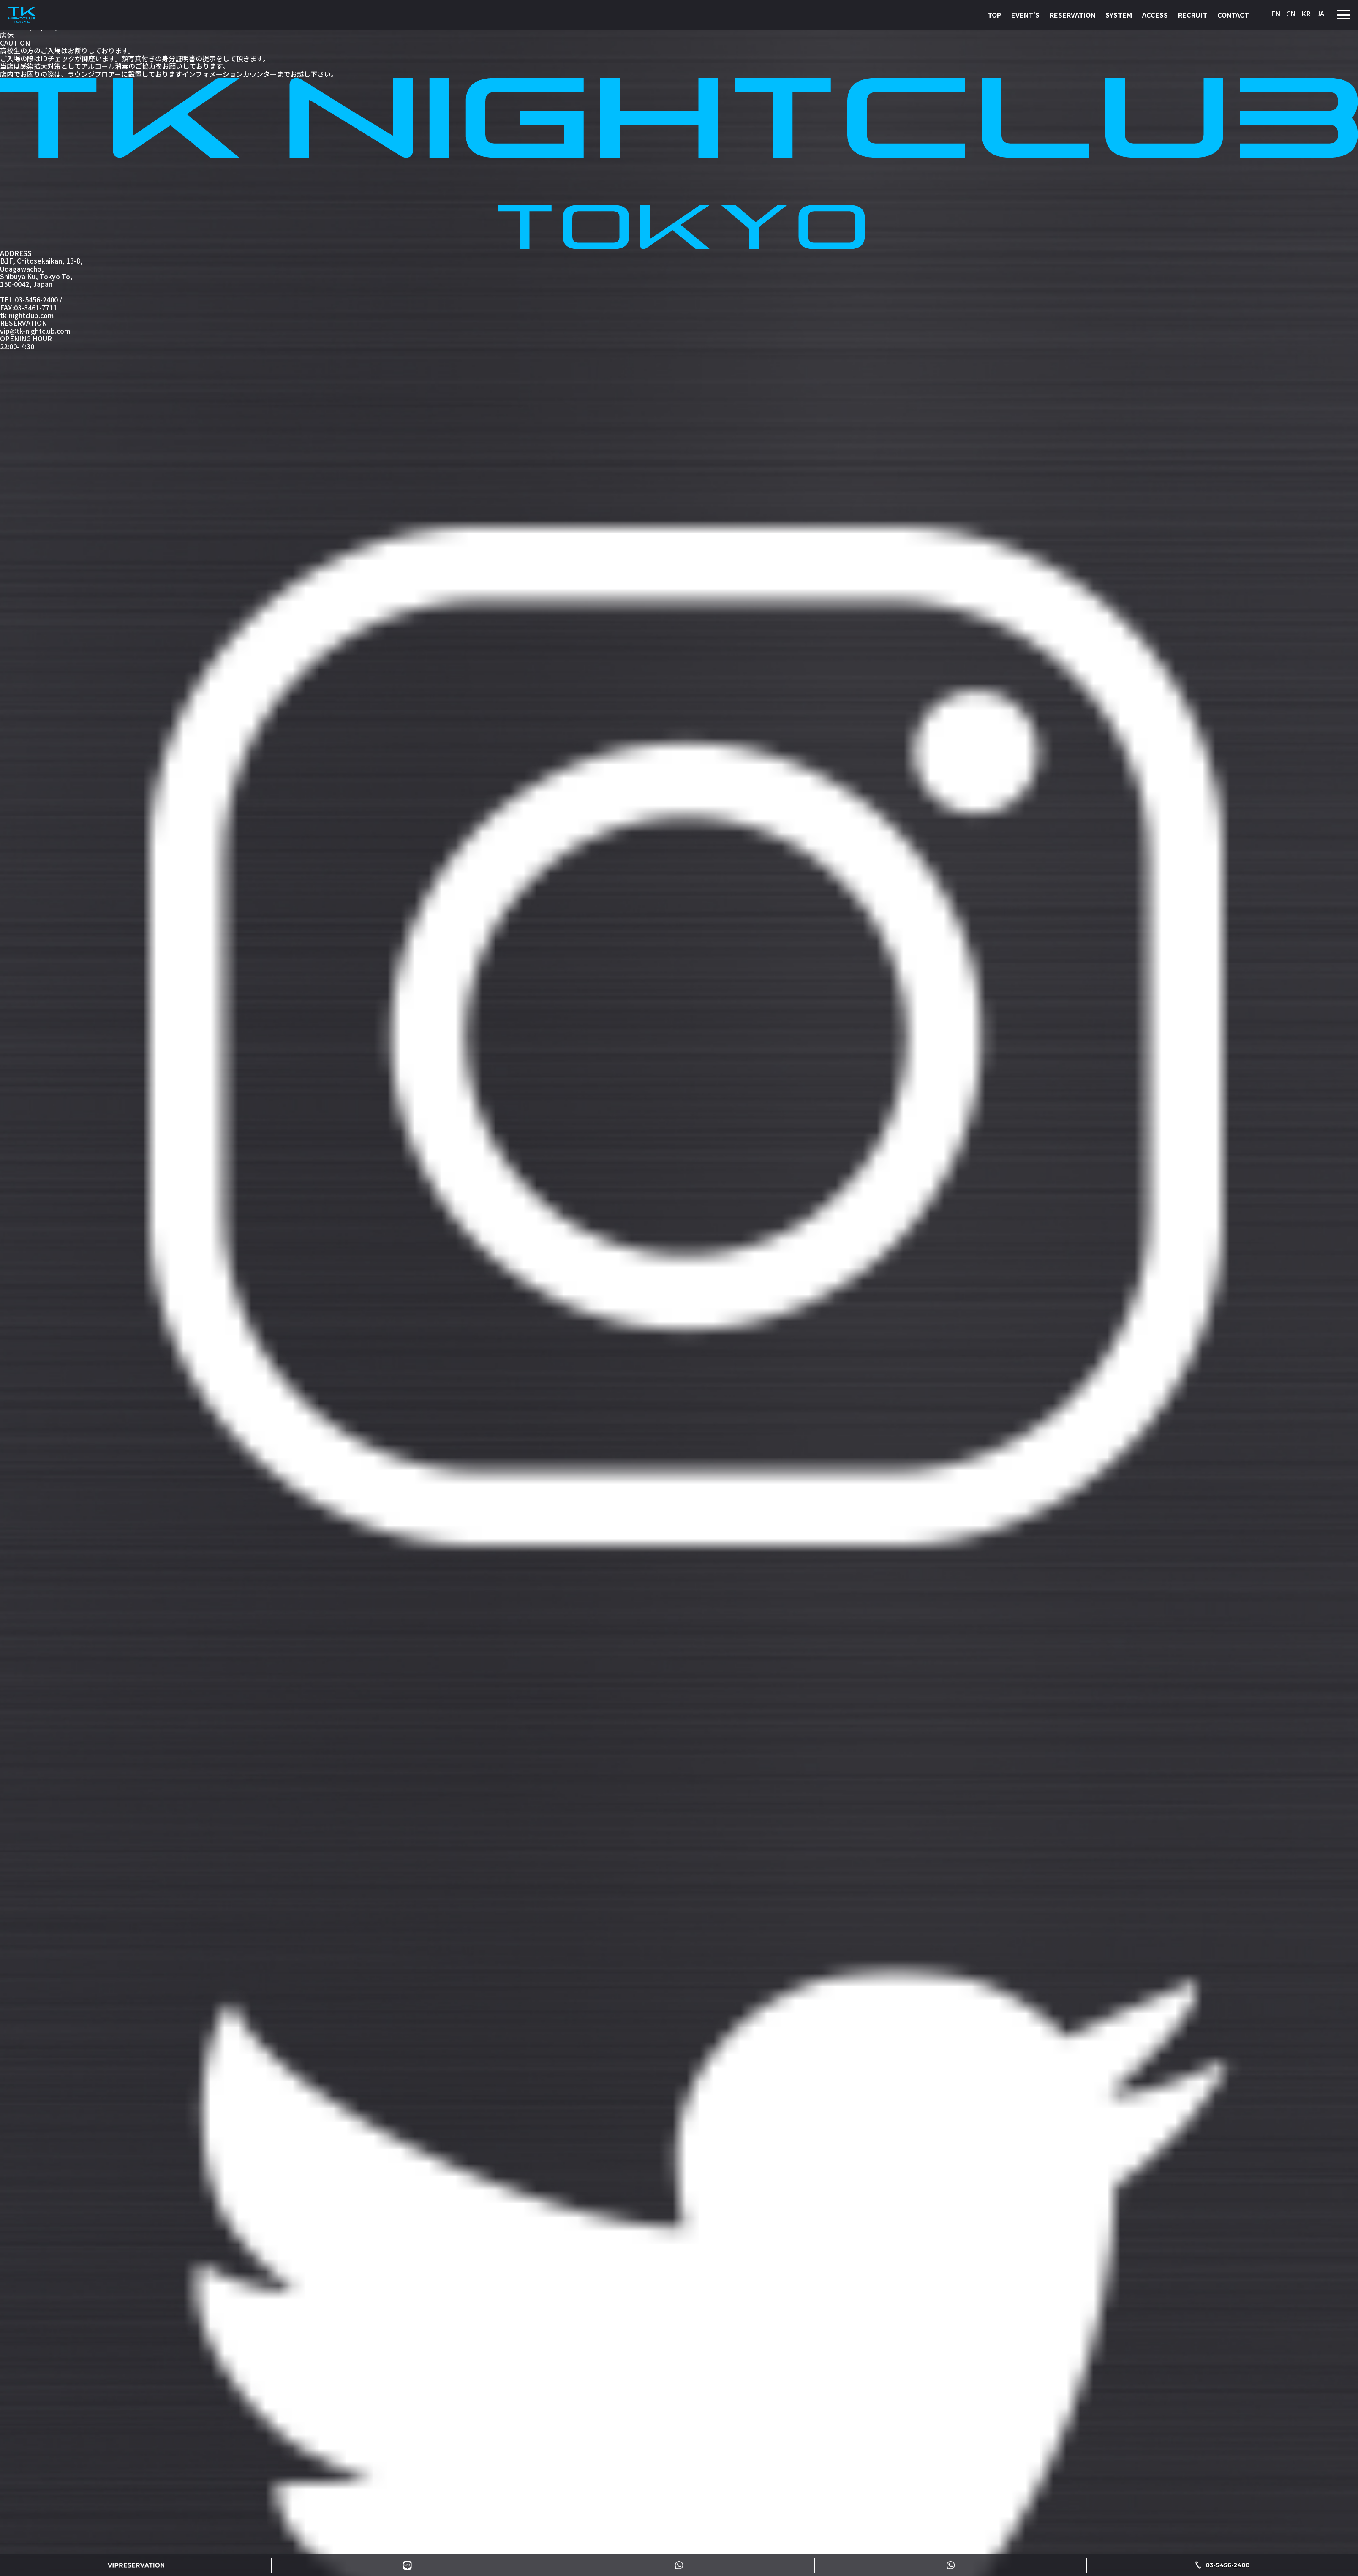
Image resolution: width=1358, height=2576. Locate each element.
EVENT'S (1025, 15)
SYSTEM (1118, 15)
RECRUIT (1192, 15)
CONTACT (1233, 15)
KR (1306, 13)
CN (1290, 13)
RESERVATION (1072, 15)
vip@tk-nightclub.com (35, 331)
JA (1320, 13)
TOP (994, 15)
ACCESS (1155, 15)
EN (1275, 13)
